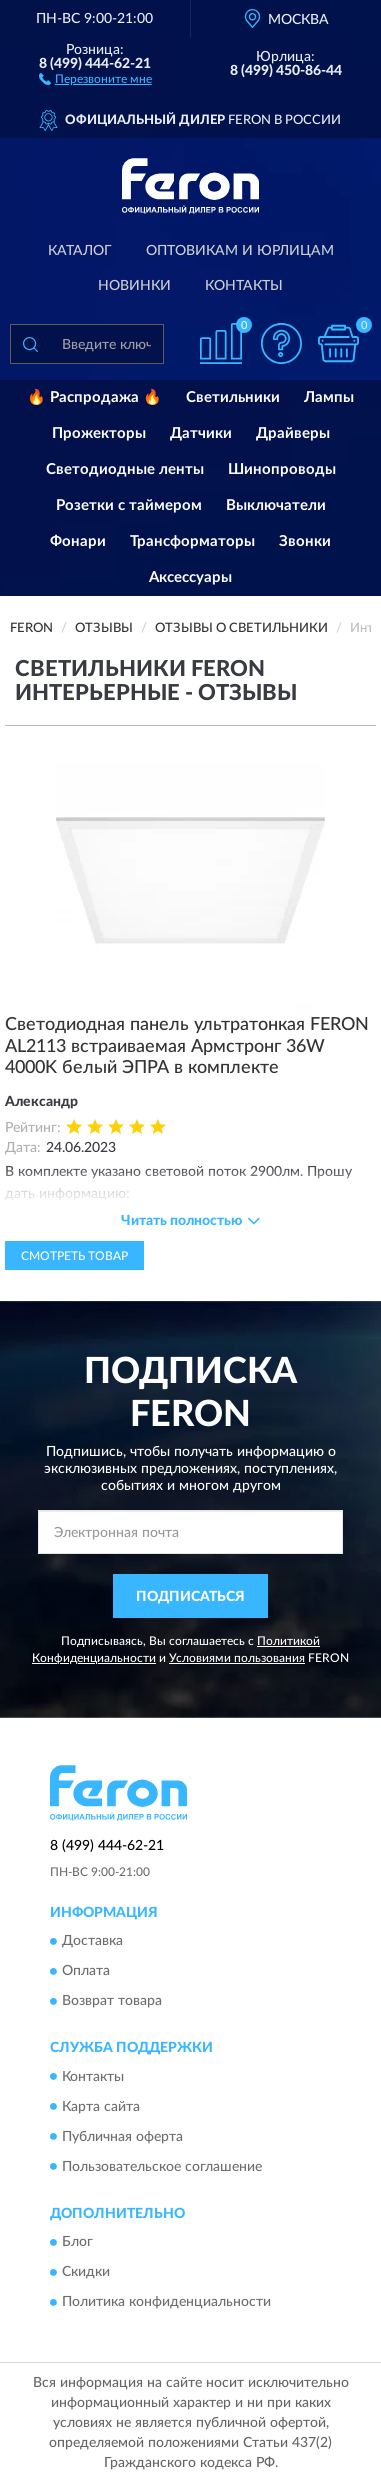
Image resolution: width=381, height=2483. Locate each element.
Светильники (233, 397)
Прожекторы (99, 433)
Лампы (329, 397)
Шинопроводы (282, 469)
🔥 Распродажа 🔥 (94, 397)
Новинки (134, 286)
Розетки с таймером (129, 505)
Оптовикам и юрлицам (240, 251)
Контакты (244, 286)
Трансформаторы (192, 541)
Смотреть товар (74, 1256)
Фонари (78, 541)
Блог (77, 2242)
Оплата (86, 1972)
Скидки (86, 2272)
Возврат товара (112, 2002)
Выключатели (276, 505)
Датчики (201, 433)
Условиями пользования (237, 1658)
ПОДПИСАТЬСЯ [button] (190, 1597)
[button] (95, 78)
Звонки (305, 541)
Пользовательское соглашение (162, 2167)
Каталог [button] (80, 251)
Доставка (92, 1942)
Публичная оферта (122, 2137)
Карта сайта (101, 2107)
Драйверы (293, 433)
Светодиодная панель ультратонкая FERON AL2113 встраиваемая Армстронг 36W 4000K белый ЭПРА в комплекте (187, 1046)
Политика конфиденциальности (166, 2302)
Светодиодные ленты (125, 469)
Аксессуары (190, 577)
